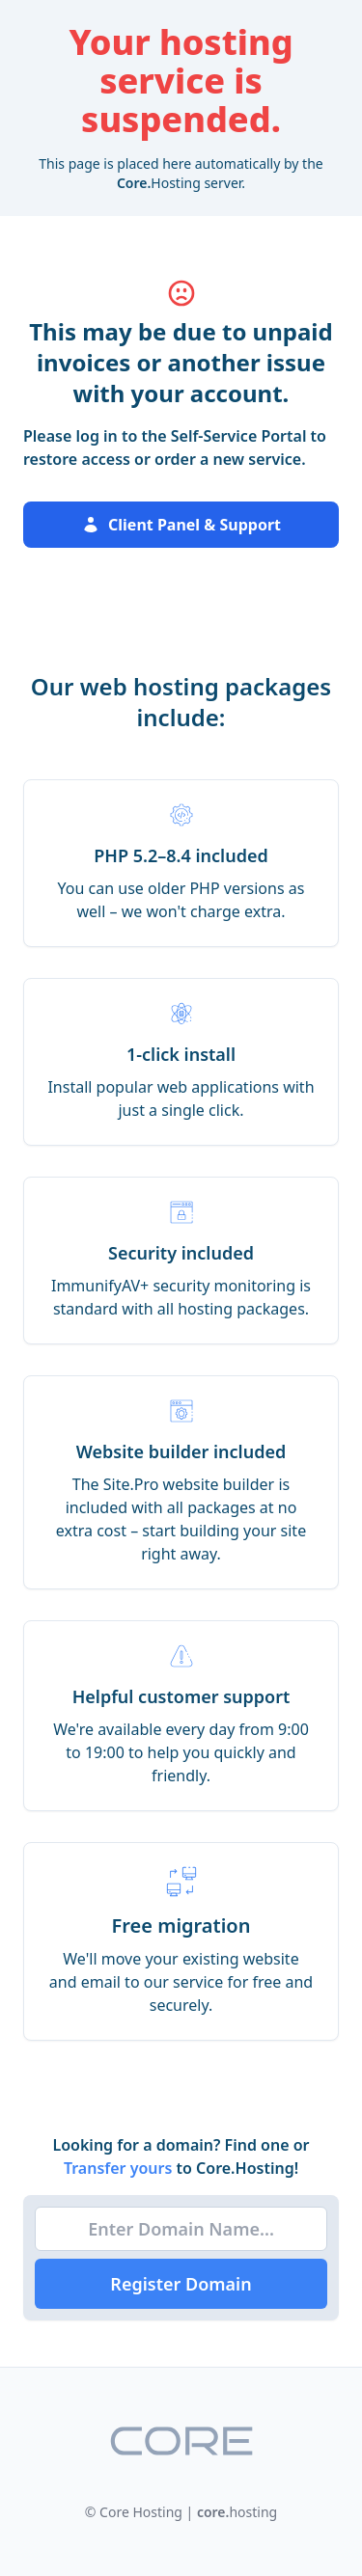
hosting (237, 2512)
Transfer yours (120, 2168)
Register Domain (180, 2283)
